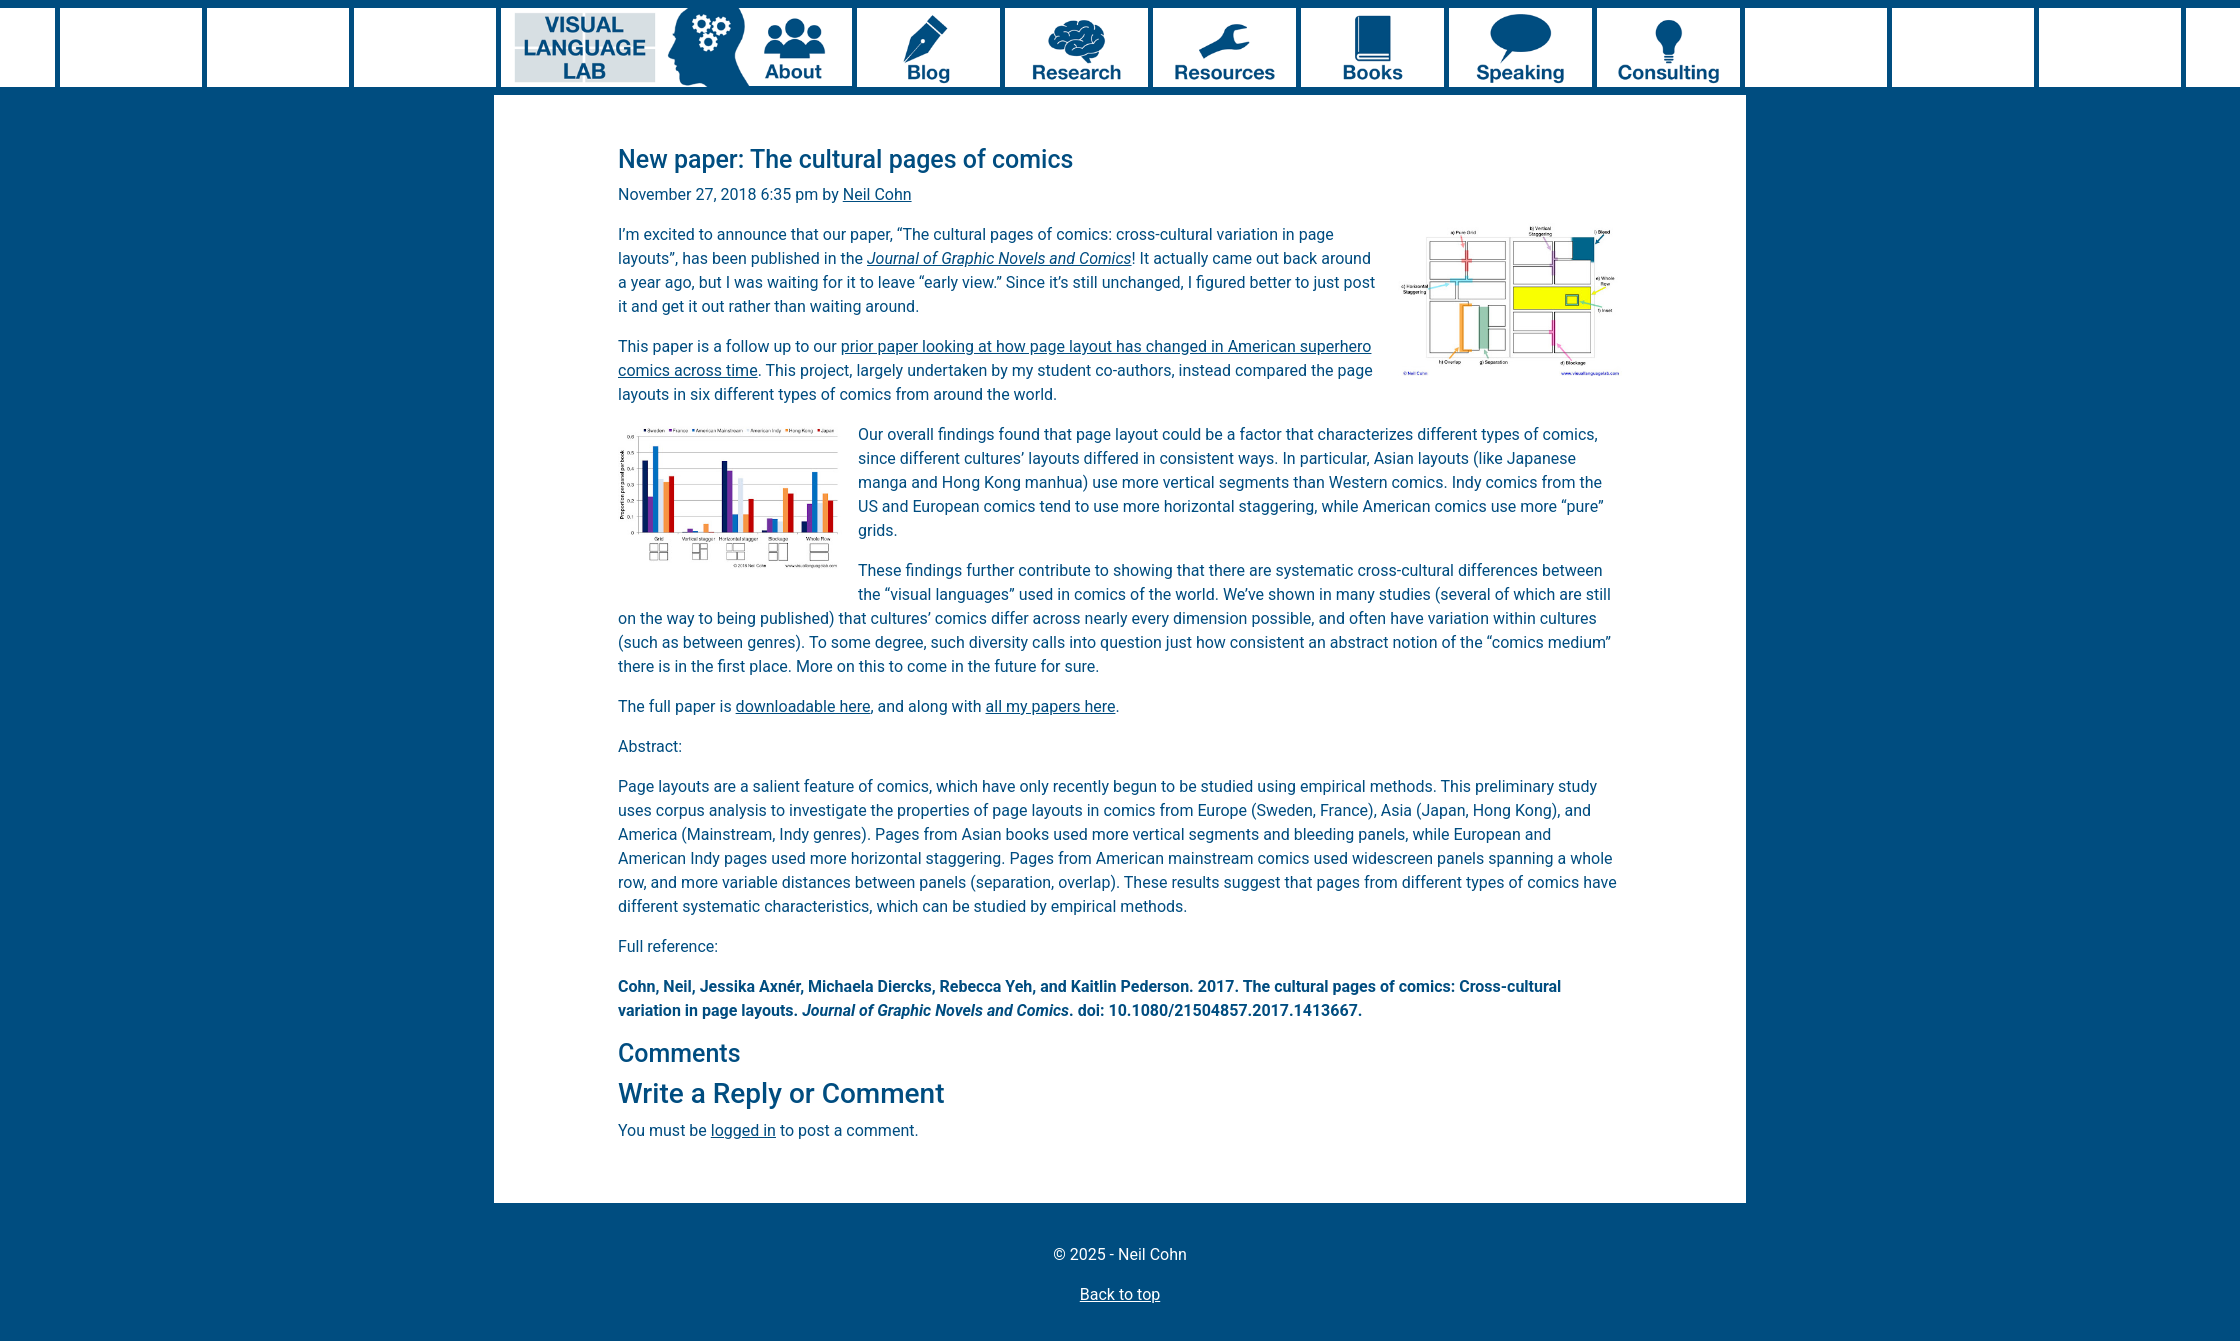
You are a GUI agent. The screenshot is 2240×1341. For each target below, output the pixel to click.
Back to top (1120, 1294)
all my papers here (1051, 706)
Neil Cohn (877, 194)
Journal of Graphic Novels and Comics (999, 258)
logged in (743, 1130)
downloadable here (803, 706)
